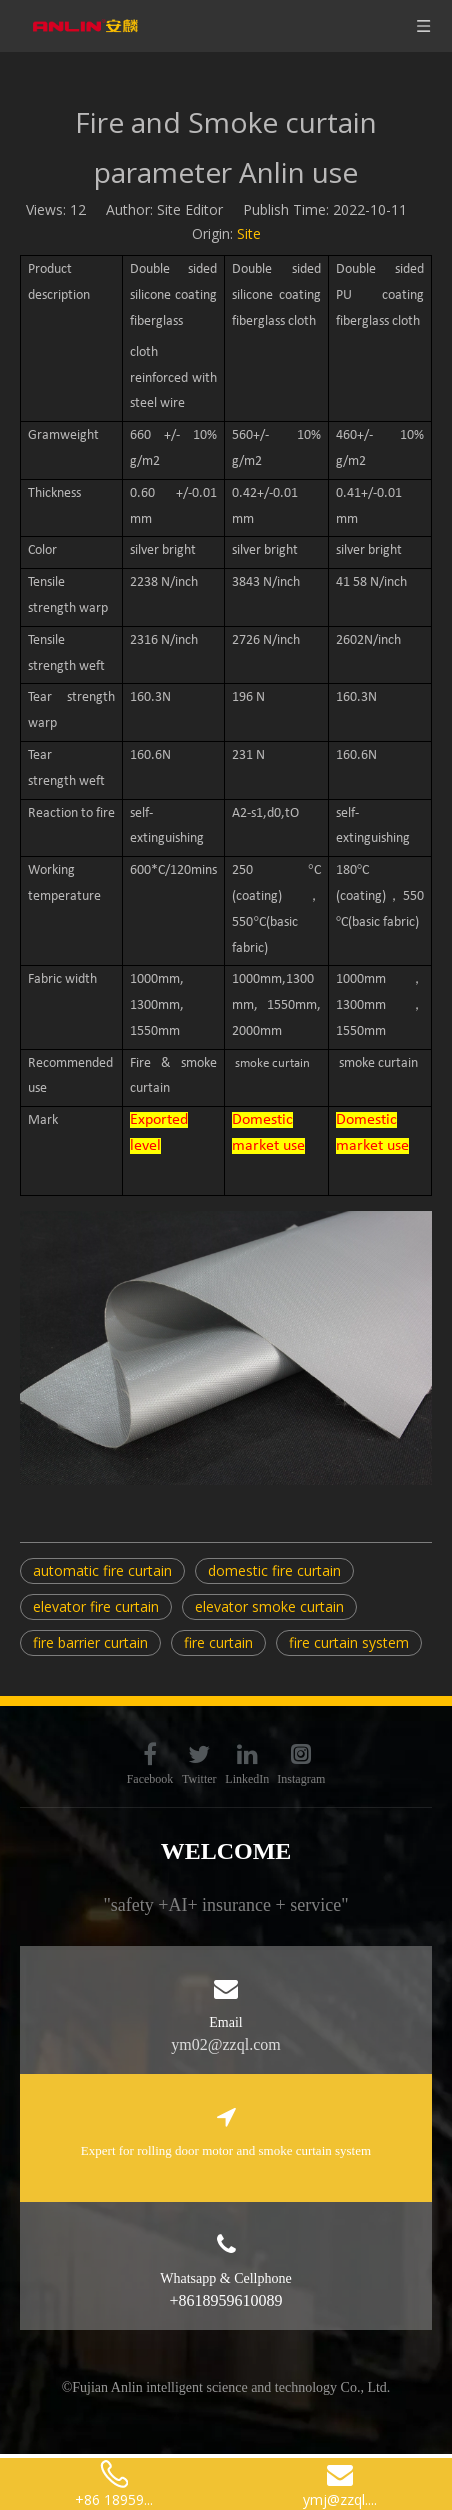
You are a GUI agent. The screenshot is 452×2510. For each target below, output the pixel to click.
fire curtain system (349, 1642)
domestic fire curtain (274, 1570)
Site (249, 233)
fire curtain (218, 1642)
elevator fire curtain (96, 1606)
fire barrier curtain (90, 1642)
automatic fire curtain (102, 1570)
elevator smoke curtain (269, 1606)
